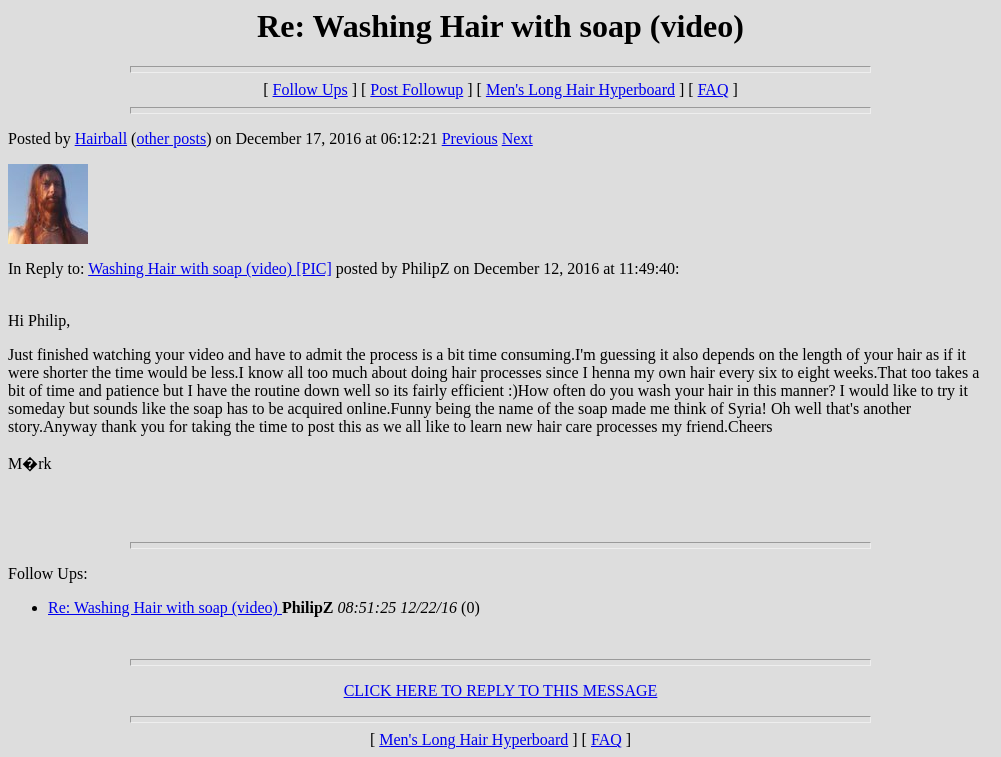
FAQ (713, 89)
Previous (470, 138)
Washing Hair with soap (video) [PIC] (210, 268)
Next (517, 138)
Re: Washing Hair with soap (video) (165, 607)
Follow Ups (310, 89)
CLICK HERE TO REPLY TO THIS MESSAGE (501, 690)
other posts (171, 138)
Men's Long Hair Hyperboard (580, 89)
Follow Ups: (48, 573)
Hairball (101, 138)
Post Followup (416, 89)
